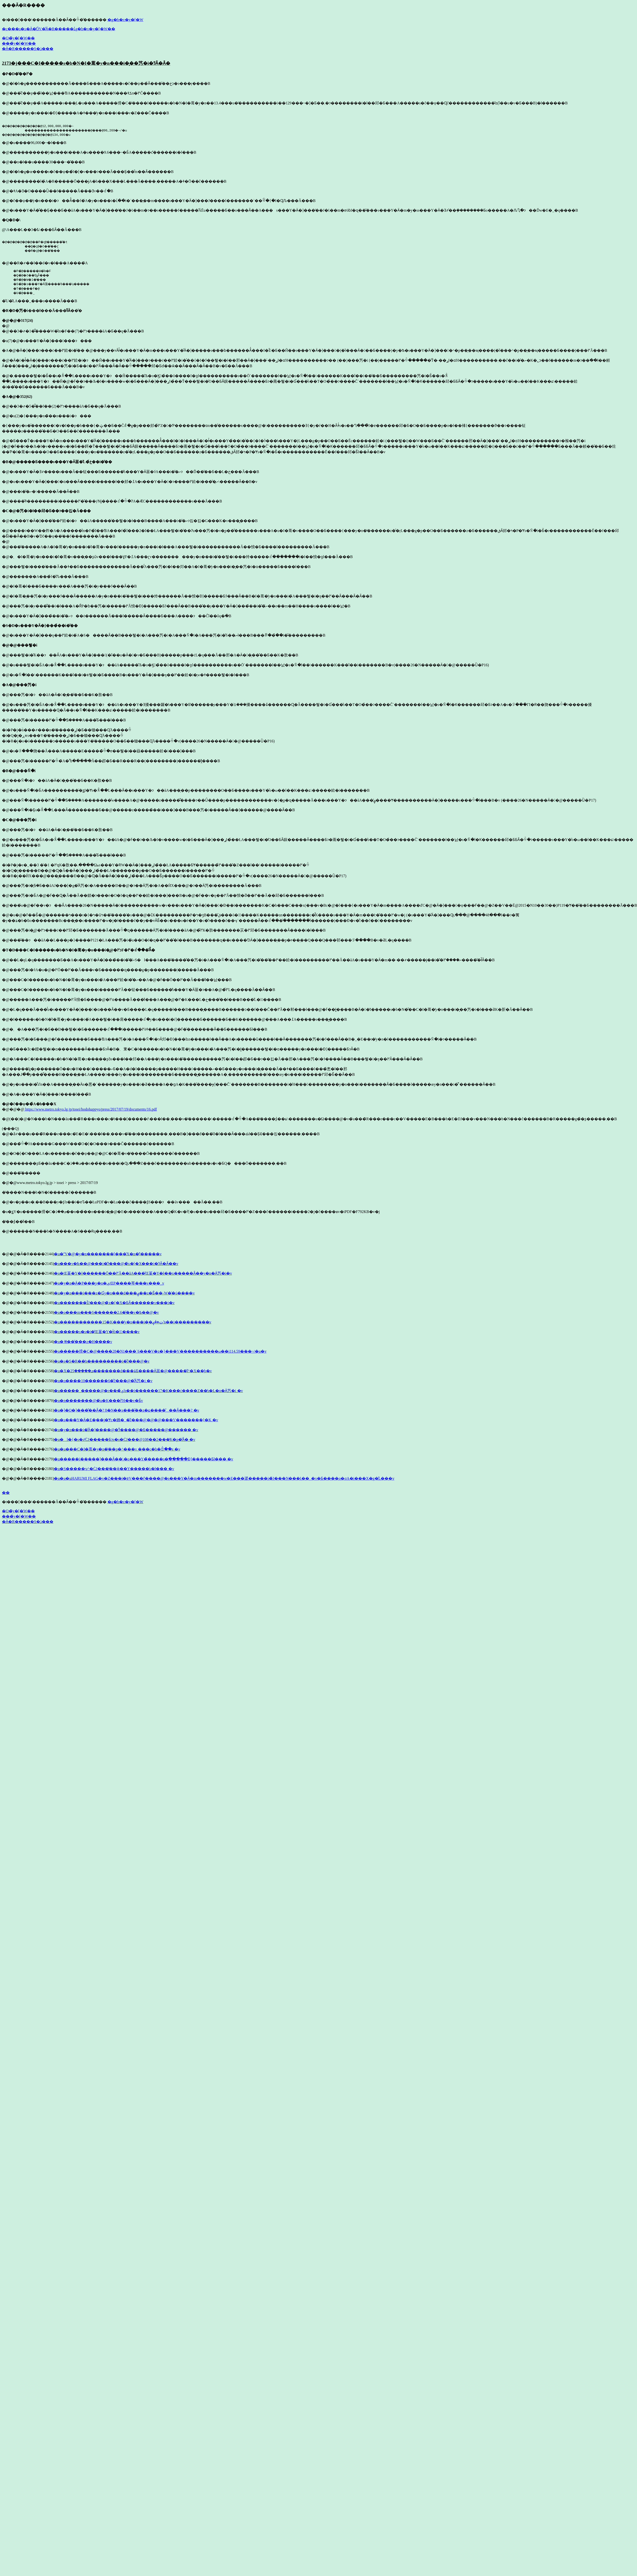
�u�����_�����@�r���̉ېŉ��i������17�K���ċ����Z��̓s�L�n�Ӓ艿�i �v (148, 1391)
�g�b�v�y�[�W (125, 20)
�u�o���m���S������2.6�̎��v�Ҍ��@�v (106, 1312)
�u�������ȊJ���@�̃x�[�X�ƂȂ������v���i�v (114, 1303)
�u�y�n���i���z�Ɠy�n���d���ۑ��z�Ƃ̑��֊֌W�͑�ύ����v (124, 1293)
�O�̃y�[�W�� (18, 38)
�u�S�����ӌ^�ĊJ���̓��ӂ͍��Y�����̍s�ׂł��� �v (114, 1469)
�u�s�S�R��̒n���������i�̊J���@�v (101, 1361)
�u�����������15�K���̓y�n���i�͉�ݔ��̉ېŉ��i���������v (132, 1322)
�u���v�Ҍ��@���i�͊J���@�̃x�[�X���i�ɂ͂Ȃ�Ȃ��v (116, 1264)
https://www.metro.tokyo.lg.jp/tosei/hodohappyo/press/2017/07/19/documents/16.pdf (90, 1109)
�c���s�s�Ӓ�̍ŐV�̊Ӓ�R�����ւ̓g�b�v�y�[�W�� (58, 29)
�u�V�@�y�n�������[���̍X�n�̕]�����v (108, 1254)
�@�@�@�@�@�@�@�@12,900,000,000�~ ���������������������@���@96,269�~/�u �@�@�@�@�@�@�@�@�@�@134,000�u (91, 130)
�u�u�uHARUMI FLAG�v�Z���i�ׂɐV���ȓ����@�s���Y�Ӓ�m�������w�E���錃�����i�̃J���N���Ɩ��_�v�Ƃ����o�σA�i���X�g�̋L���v (224, 1478)
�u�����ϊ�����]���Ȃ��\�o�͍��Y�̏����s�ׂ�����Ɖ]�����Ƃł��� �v (143, 1459)
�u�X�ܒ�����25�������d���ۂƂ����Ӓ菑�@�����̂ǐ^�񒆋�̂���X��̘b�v (133, 1371)
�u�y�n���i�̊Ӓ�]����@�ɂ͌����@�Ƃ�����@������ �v (126, 1430)
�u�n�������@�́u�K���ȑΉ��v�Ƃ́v (98, 1401)
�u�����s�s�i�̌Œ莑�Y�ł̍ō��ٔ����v (96, 1332)
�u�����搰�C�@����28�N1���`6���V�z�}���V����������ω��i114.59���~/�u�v (160, 1351)
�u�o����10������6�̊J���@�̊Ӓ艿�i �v (103, 1381)
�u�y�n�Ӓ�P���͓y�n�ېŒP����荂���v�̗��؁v (109, 1283)
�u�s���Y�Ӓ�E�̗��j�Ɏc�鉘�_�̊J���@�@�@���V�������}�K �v (136, 1420)
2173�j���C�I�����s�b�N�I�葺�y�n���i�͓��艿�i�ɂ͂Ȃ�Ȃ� (86, 63)
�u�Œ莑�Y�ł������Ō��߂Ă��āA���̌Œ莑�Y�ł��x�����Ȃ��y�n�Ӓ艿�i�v (143, 1273)
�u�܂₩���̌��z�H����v (83, 1342)
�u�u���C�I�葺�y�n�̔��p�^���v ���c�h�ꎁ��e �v (117, 1449)
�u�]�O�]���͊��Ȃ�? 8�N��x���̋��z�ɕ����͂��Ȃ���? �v (126, 1410)
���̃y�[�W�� (19, 43)
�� (6, 1493)
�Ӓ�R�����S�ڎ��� (27, 49)
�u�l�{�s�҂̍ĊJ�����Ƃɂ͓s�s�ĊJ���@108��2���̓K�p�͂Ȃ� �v (124, 1439)
